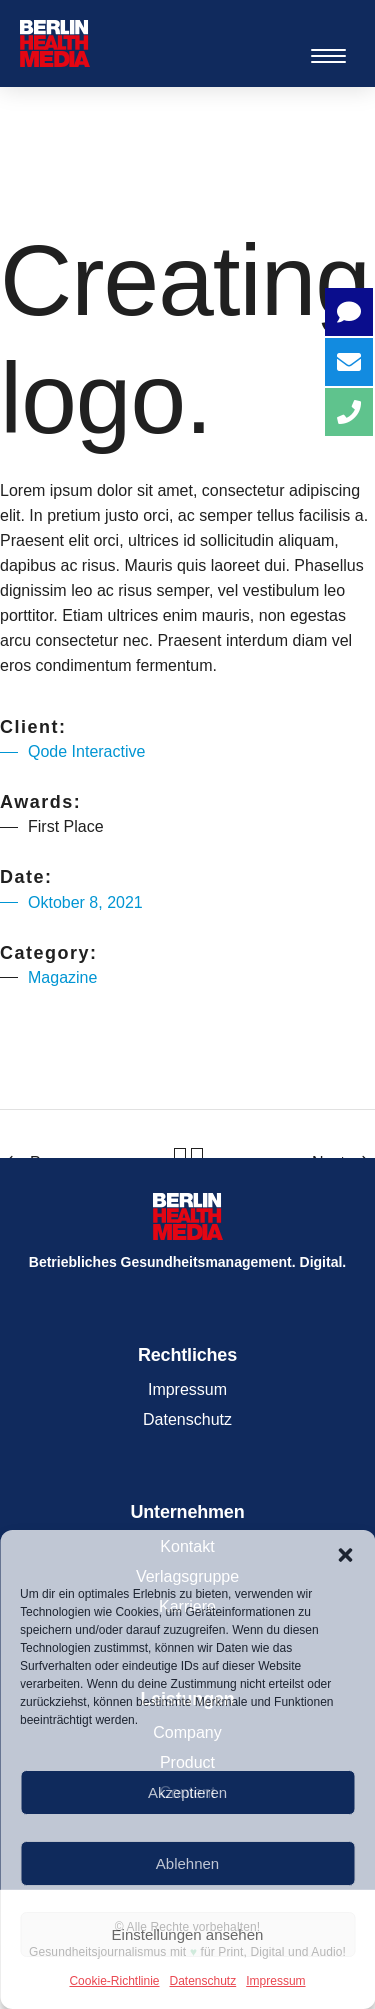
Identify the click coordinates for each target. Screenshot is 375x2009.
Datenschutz (203, 1981)
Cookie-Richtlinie (114, 1981)
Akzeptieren (187, 1792)
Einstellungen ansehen (188, 1934)
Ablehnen (187, 1863)
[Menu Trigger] (328, 55)
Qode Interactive (86, 751)
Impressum (275, 1981)
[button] (345, 1555)
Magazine (62, 977)
